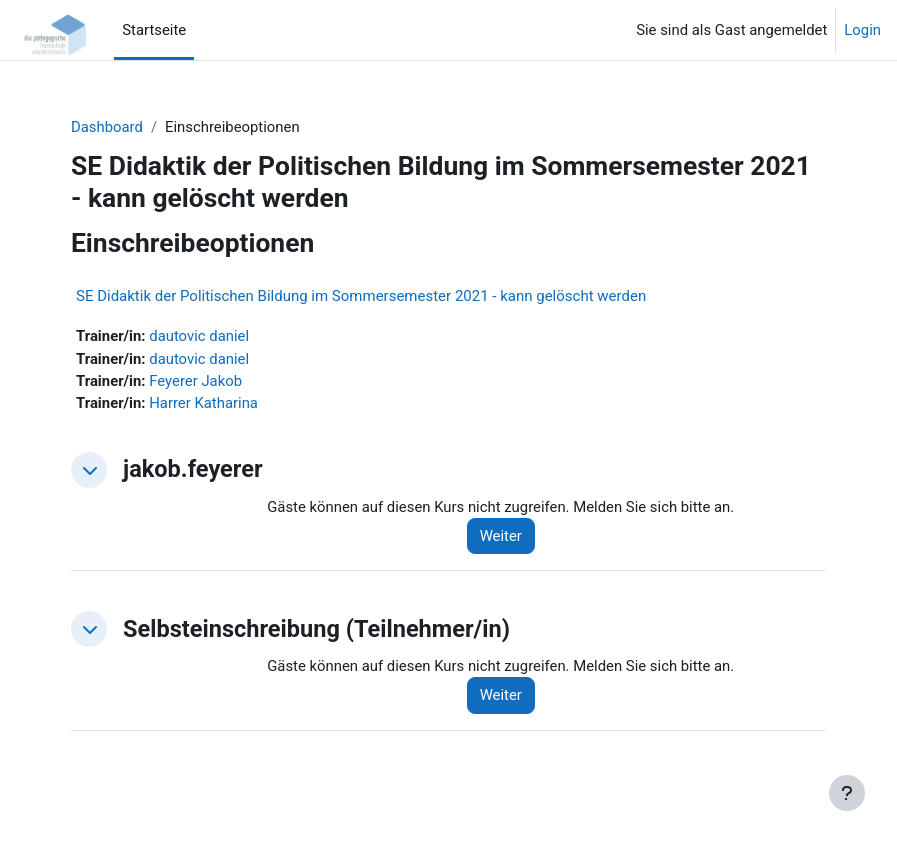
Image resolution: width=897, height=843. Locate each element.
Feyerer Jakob (195, 381)
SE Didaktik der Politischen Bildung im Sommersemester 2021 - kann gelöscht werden (361, 296)
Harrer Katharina (203, 403)
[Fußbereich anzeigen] (847, 793)
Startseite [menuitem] (154, 30)
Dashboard (107, 127)
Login (862, 30)
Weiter (501, 536)
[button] (89, 470)
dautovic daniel (199, 336)
